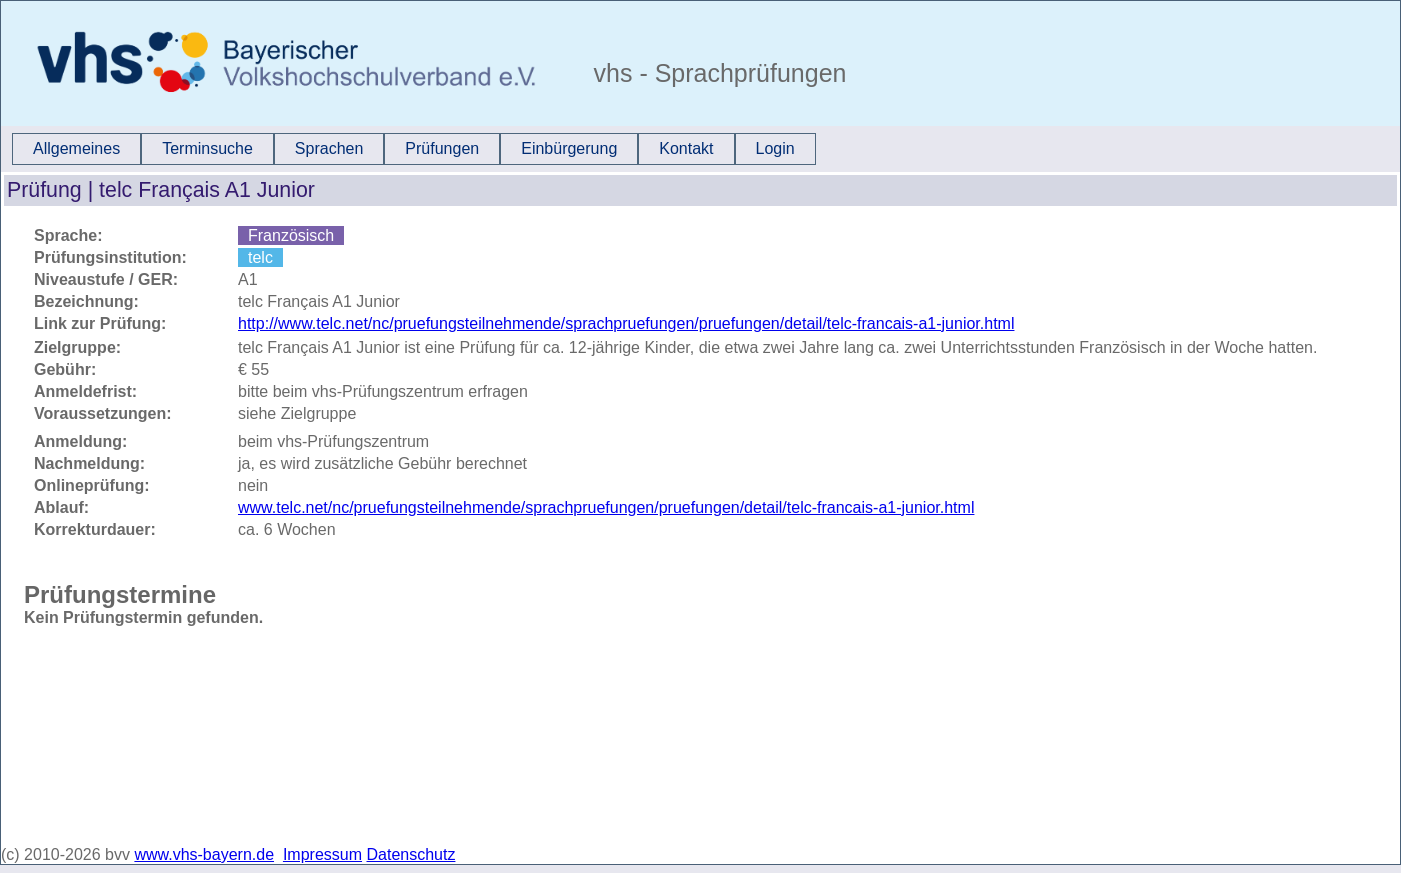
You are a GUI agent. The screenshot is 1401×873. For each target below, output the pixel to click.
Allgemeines (76, 148)
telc (260, 257)
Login (775, 148)
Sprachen (329, 148)
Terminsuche (207, 148)
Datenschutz (411, 854)
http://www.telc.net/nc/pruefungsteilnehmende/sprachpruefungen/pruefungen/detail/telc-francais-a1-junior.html (626, 323)
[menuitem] (76, 149)
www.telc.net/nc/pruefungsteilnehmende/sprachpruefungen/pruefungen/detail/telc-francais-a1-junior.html (606, 507)
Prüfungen (442, 148)
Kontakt (686, 148)
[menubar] (414, 149)
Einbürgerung (569, 148)
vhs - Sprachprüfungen (717, 73)
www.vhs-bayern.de (204, 854)
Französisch (291, 235)
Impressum (322, 854)
